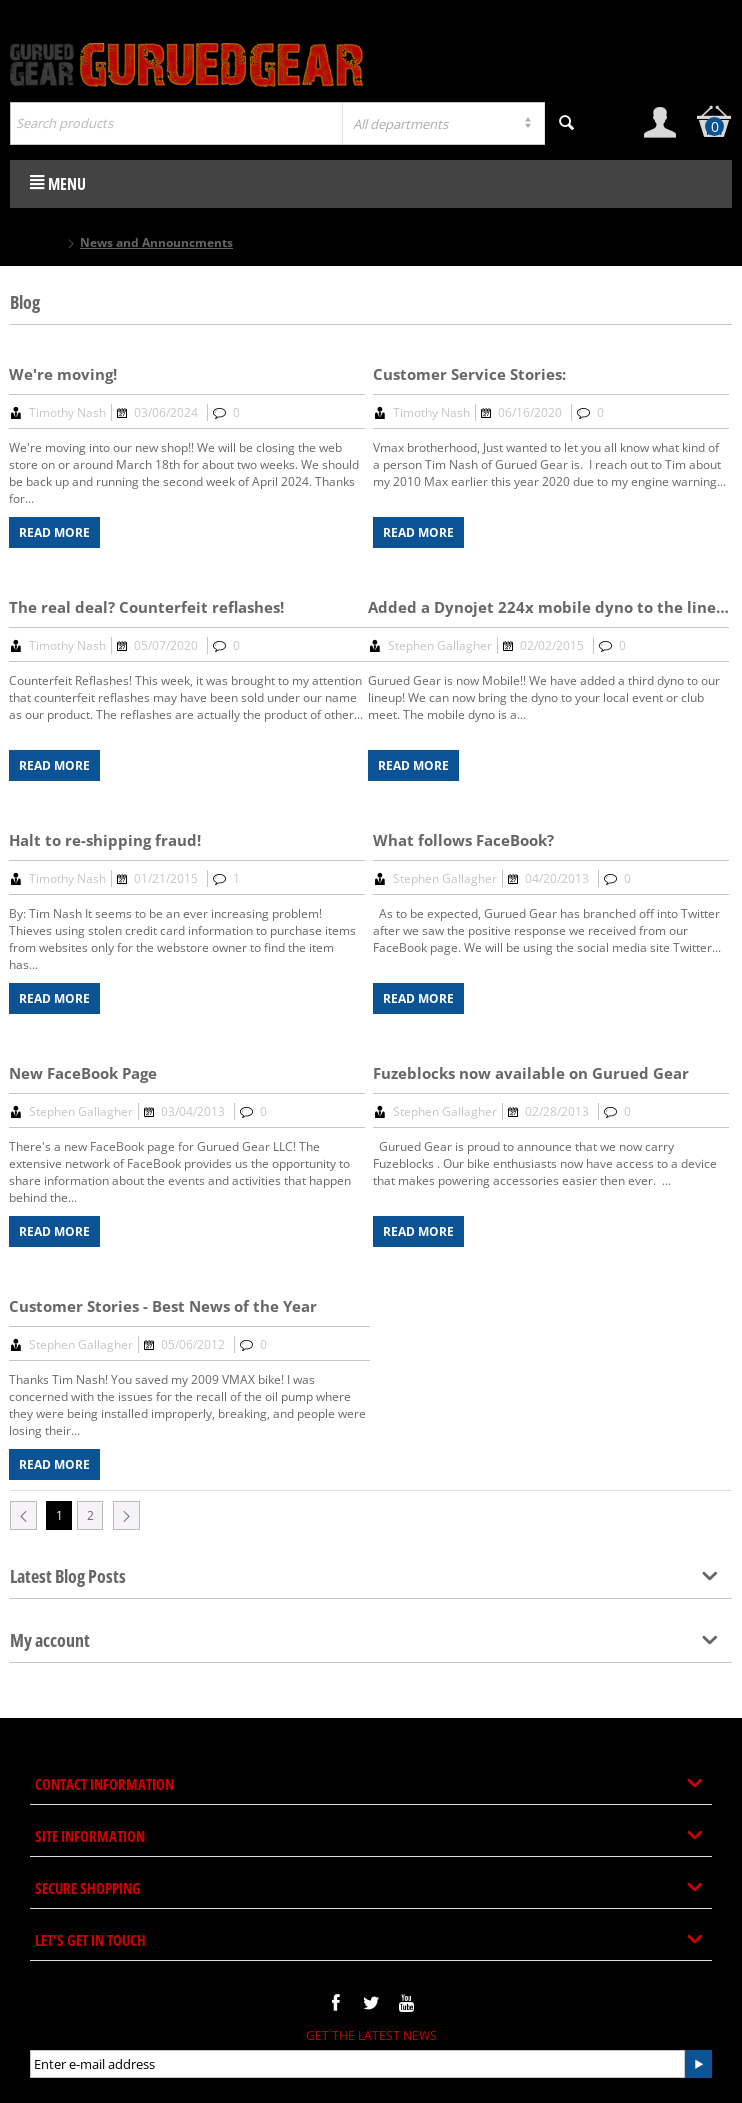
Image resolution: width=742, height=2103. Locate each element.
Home (44, 242)
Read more (54, 532)
